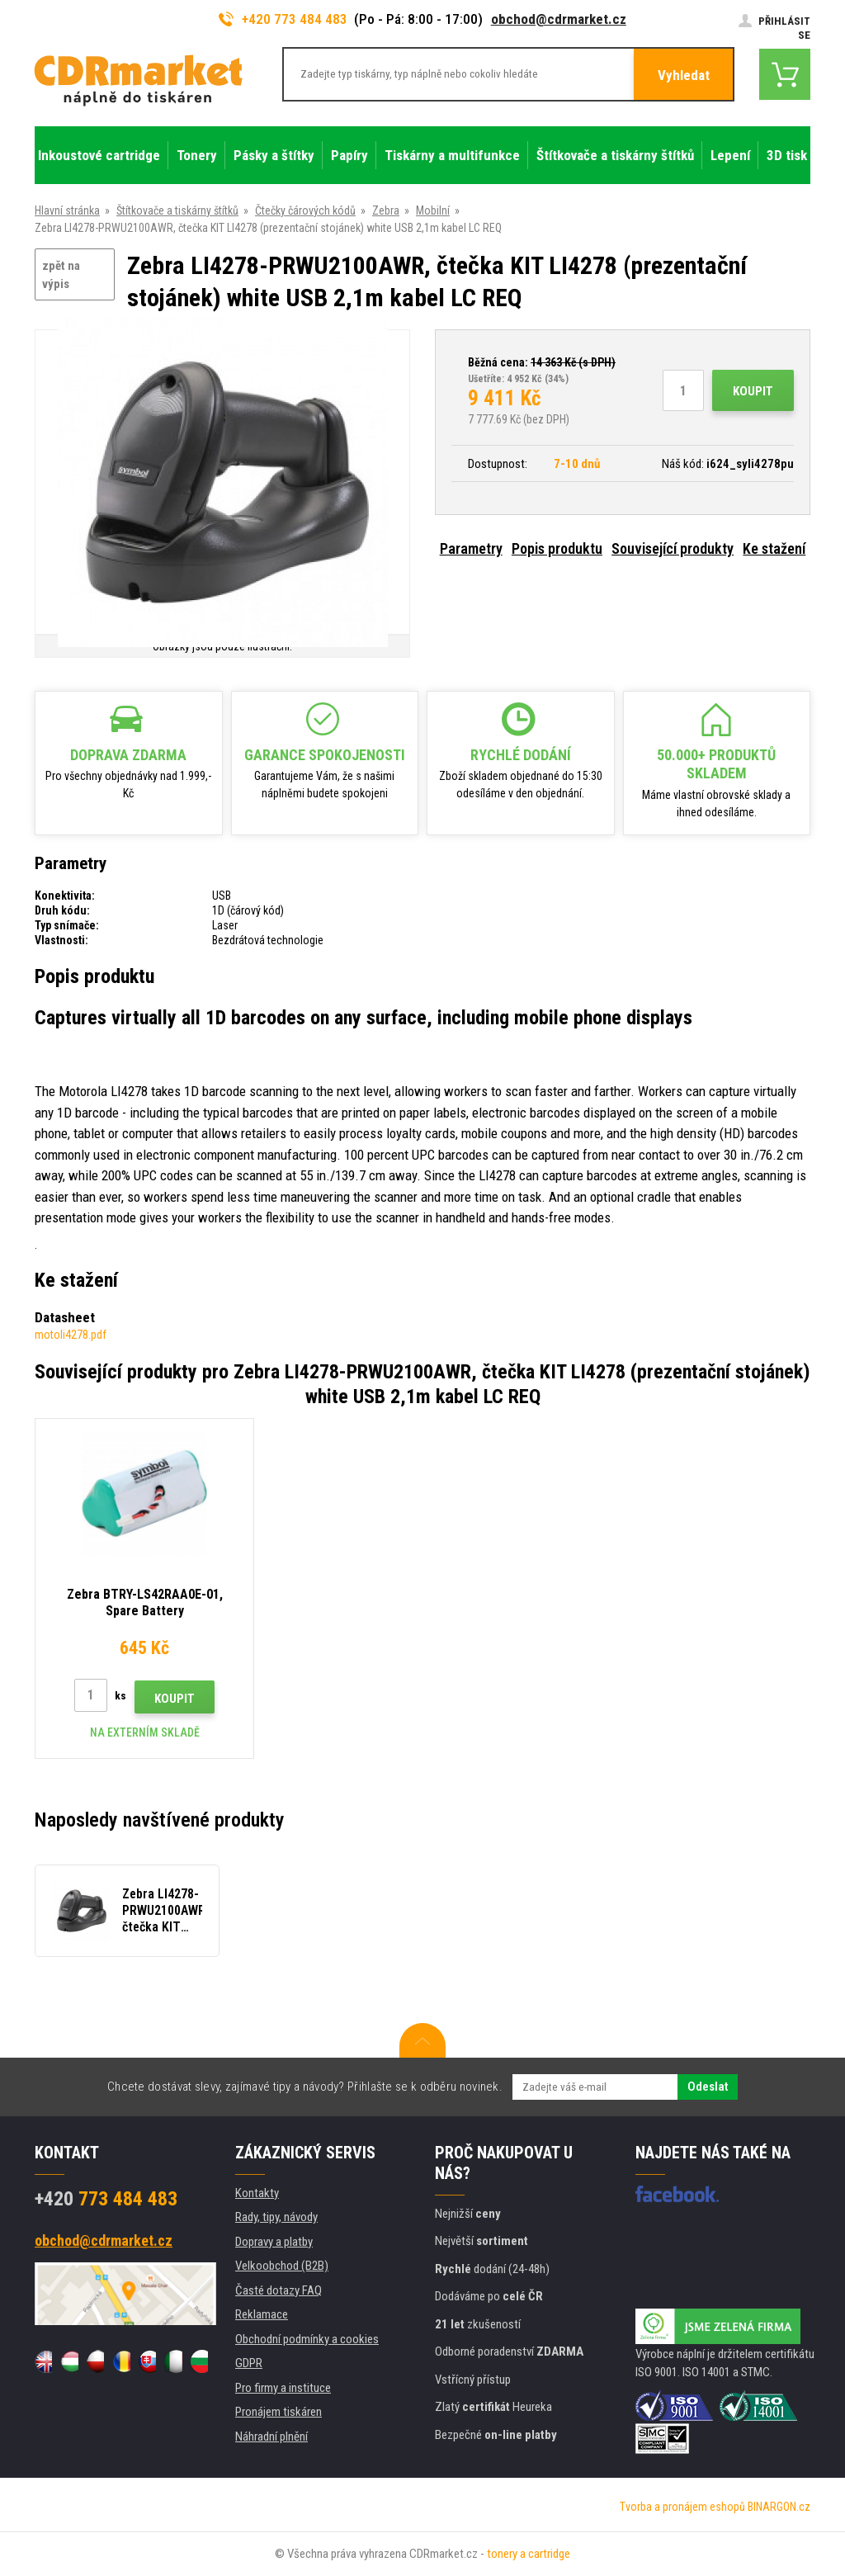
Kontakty (257, 2193)
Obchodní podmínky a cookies (307, 2339)
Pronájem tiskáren (278, 2411)
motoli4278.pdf (70, 1334)
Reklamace (261, 2314)
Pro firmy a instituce (283, 2387)
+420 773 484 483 (283, 19)
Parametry (471, 548)
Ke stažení (774, 548)
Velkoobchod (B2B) (281, 2265)
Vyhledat (684, 75)
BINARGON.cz (779, 2506)
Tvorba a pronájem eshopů (682, 2506)
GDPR (248, 2363)
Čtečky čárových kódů (305, 210)
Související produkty (672, 548)
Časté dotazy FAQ (278, 2290)
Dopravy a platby (274, 2241)
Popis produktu (557, 548)
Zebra (385, 210)
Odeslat (707, 2086)
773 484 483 (106, 2198)
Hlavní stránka (67, 210)
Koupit (753, 391)
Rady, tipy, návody (276, 2217)
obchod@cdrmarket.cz (558, 19)
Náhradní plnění (271, 2436)
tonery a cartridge (528, 2553)
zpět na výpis (61, 275)
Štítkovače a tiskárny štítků (177, 210)
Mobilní (433, 210)
